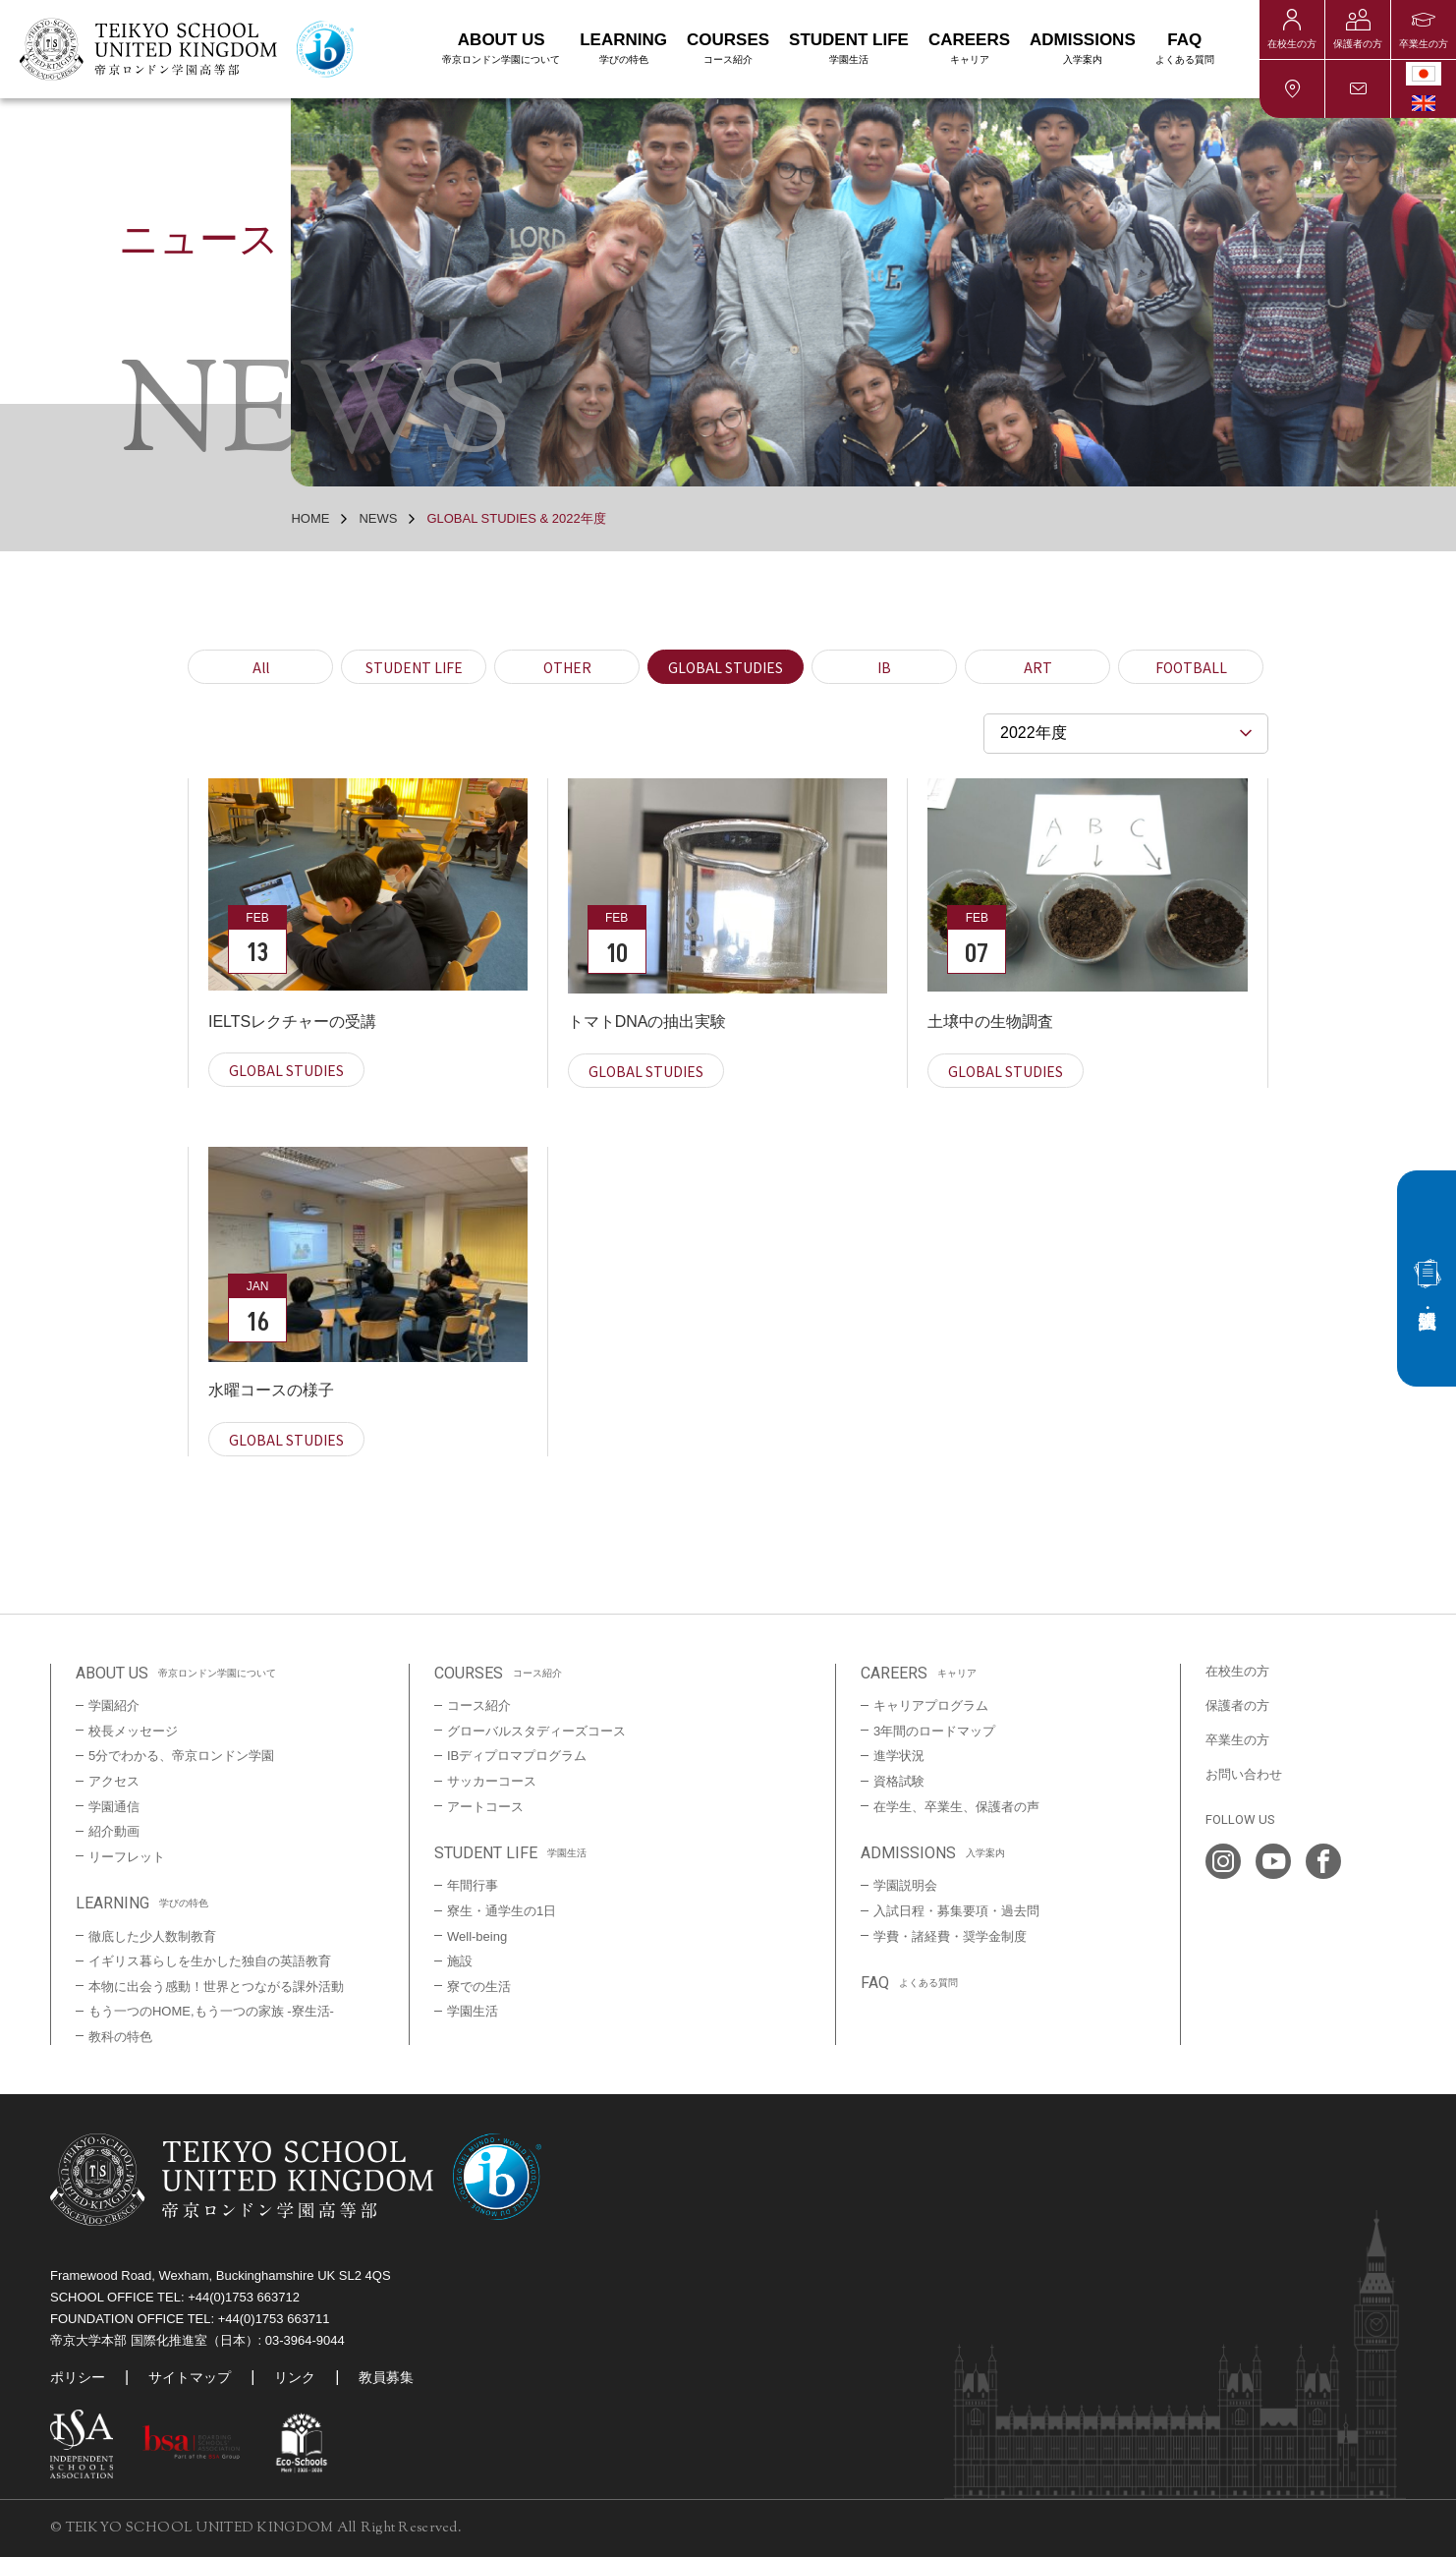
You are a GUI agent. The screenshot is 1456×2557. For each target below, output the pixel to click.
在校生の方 (1291, 43)
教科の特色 (120, 2036)
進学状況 (898, 1755)
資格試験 (898, 1781)
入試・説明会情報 (1426, 1278)
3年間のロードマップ (934, 1731)
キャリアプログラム (930, 1705)
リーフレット (126, 1856)
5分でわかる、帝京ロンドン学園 (181, 1755)
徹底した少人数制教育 (152, 1936)
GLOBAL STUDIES (725, 667)
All (260, 667)
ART (1038, 667)
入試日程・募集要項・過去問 (956, 1911)
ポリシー (77, 2377)
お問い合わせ (1357, 89)
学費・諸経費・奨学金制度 (950, 1936)
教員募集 (386, 2377)
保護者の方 (1357, 43)
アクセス (1292, 89)
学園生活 (472, 2011)
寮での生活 (479, 1986)
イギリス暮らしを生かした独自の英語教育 (209, 1961)
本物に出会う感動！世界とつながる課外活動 (216, 1986)
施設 (460, 1961)
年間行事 (472, 1885)
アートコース (485, 1806)
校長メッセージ (133, 1731)
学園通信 (114, 1806)
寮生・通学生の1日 (501, 1911)
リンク (294, 2377)
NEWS (378, 518)
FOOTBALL (1191, 667)
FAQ (1184, 49)
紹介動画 (114, 1831)
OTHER (567, 667)
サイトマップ (189, 2377)
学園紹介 (114, 1705)
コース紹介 (479, 1705)
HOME (310, 518)
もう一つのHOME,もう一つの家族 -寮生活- (211, 2011)
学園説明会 (905, 1885)
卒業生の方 (1423, 43)
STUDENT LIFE (414, 667)
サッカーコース (491, 1781)
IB (884, 667)
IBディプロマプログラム (517, 1755)
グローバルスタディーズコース (536, 1731)
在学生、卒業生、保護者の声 (956, 1806)
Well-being (477, 1936)
